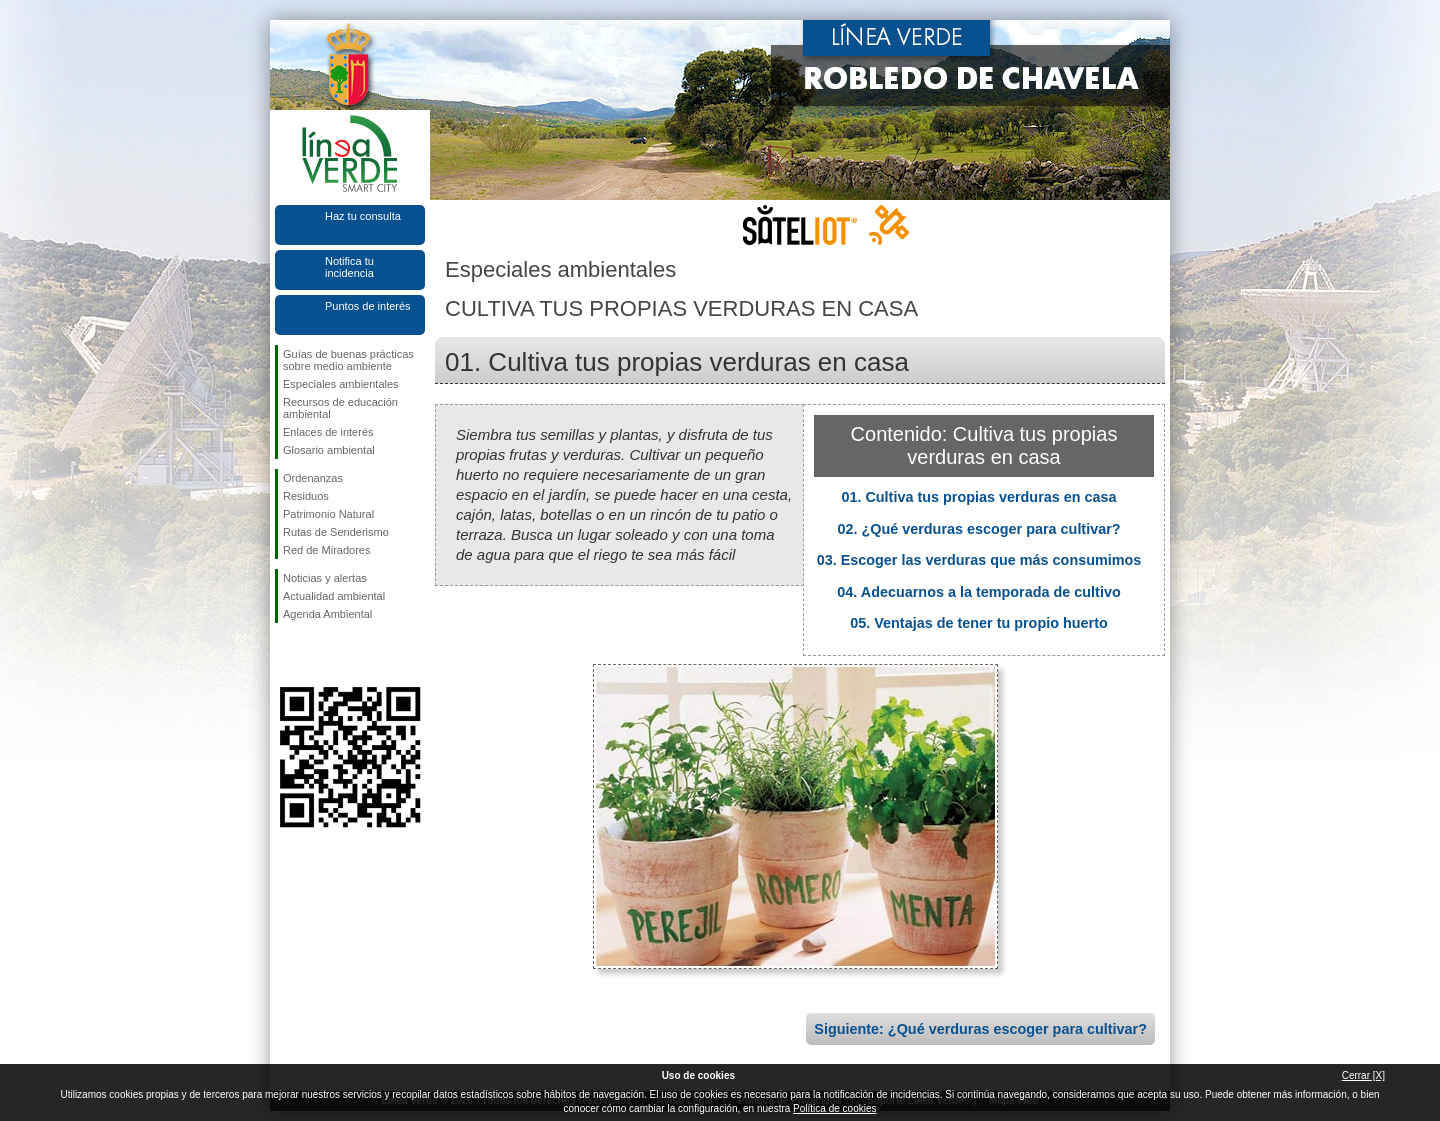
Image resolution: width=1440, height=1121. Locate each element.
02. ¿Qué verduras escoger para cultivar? (978, 529)
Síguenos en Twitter (320, 655)
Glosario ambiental (329, 450)
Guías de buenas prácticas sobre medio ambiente (348, 360)
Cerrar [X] (1363, 1075)
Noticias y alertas (325, 578)
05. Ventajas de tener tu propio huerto (979, 623)
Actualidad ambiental (334, 596)
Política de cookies (834, 1108)
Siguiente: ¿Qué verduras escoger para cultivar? (980, 1029)
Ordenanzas (313, 478)
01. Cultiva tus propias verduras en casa (978, 497)
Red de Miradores (326, 550)
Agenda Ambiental (327, 614)
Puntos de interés (368, 306)
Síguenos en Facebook (287, 655)
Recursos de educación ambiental (340, 408)
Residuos (306, 496)
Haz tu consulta (363, 216)
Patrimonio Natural (328, 514)
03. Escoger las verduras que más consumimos (979, 560)
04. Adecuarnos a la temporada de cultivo (978, 592)
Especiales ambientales (341, 384)
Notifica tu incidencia (349, 267)
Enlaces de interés (328, 432)
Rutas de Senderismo (336, 532)
